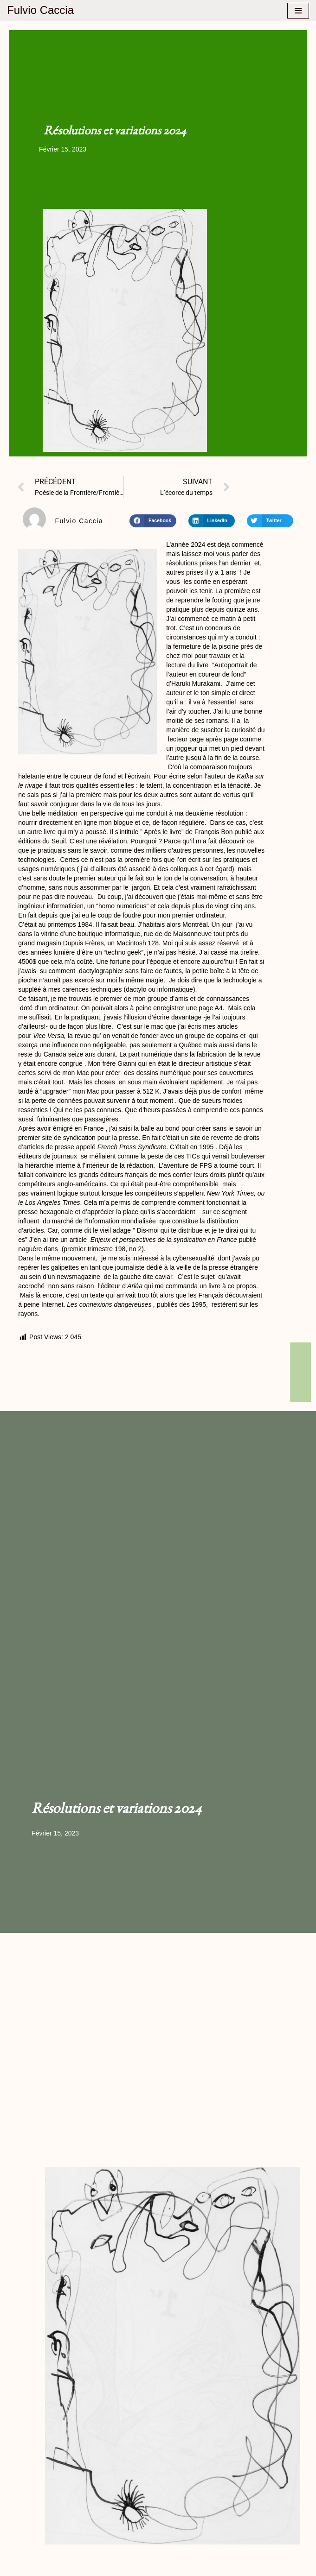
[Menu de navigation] (298, 11)
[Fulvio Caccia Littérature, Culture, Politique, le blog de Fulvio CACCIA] (40, 10)
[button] (152, 520)
